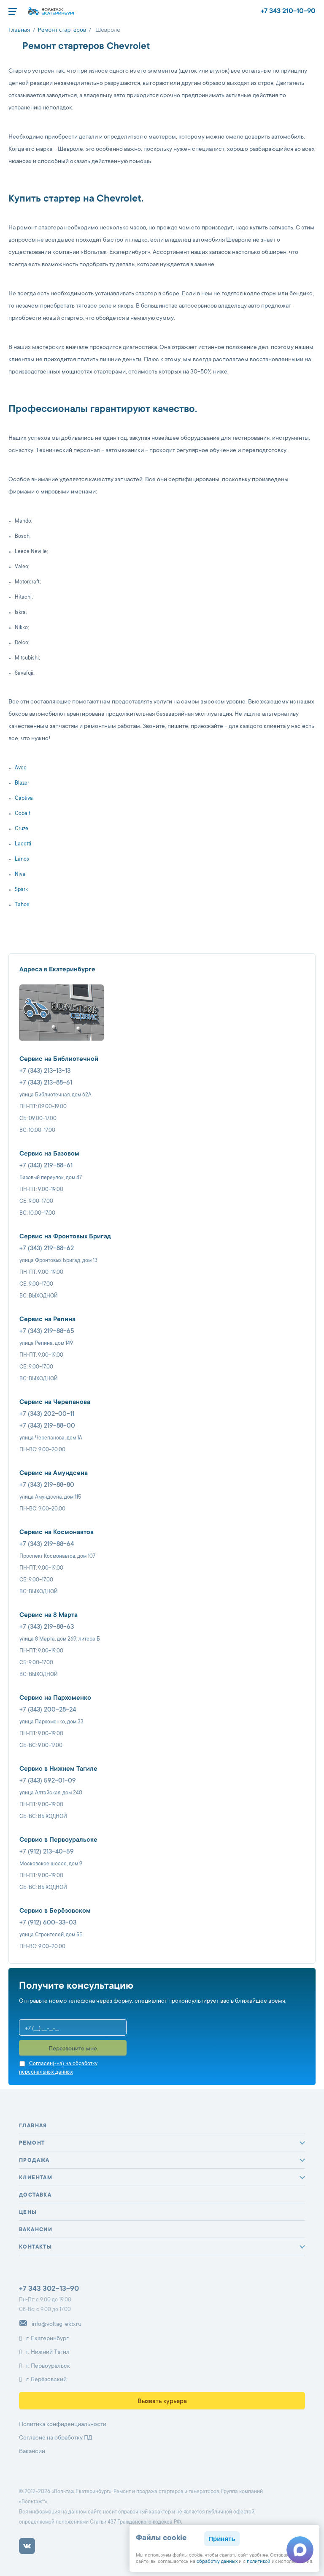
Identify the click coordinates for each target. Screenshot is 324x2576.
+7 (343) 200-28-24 (47, 1710)
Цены (28, 2213)
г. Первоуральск (44, 2366)
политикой (258, 2562)
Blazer (22, 783)
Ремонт (32, 2143)
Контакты (35, 2247)
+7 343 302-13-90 (49, 2289)
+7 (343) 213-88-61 (45, 1083)
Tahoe (22, 905)
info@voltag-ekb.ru (50, 2324)
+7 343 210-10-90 (288, 11)
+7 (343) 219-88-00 (47, 1426)
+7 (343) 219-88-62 (46, 1248)
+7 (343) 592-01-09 (47, 1781)
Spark (21, 890)
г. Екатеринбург (44, 2338)
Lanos (22, 859)
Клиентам (35, 2178)
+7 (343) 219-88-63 (46, 1627)
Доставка (35, 2195)
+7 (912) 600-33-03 (47, 1923)
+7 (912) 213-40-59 (46, 1852)
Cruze (21, 829)
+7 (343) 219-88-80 (46, 1485)
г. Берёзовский (43, 2380)
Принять (221, 2538)
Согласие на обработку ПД (55, 2438)
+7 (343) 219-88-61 (46, 1165)
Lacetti (23, 844)
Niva (20, 875)
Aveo (21, 768)
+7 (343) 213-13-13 (44, 1071)
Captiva (24, 798)
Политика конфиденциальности (62, 2424)
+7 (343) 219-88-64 (46, 1544)
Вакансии (35, 2230)
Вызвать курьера (162, 2401)
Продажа (34, 2161)
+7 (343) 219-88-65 (46, 1331)
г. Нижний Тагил (44, 2352)
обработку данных (217, 2562)
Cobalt (22, 814)
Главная (33, 2126)
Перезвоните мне (73, 2049)
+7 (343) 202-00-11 (46, 1414)
